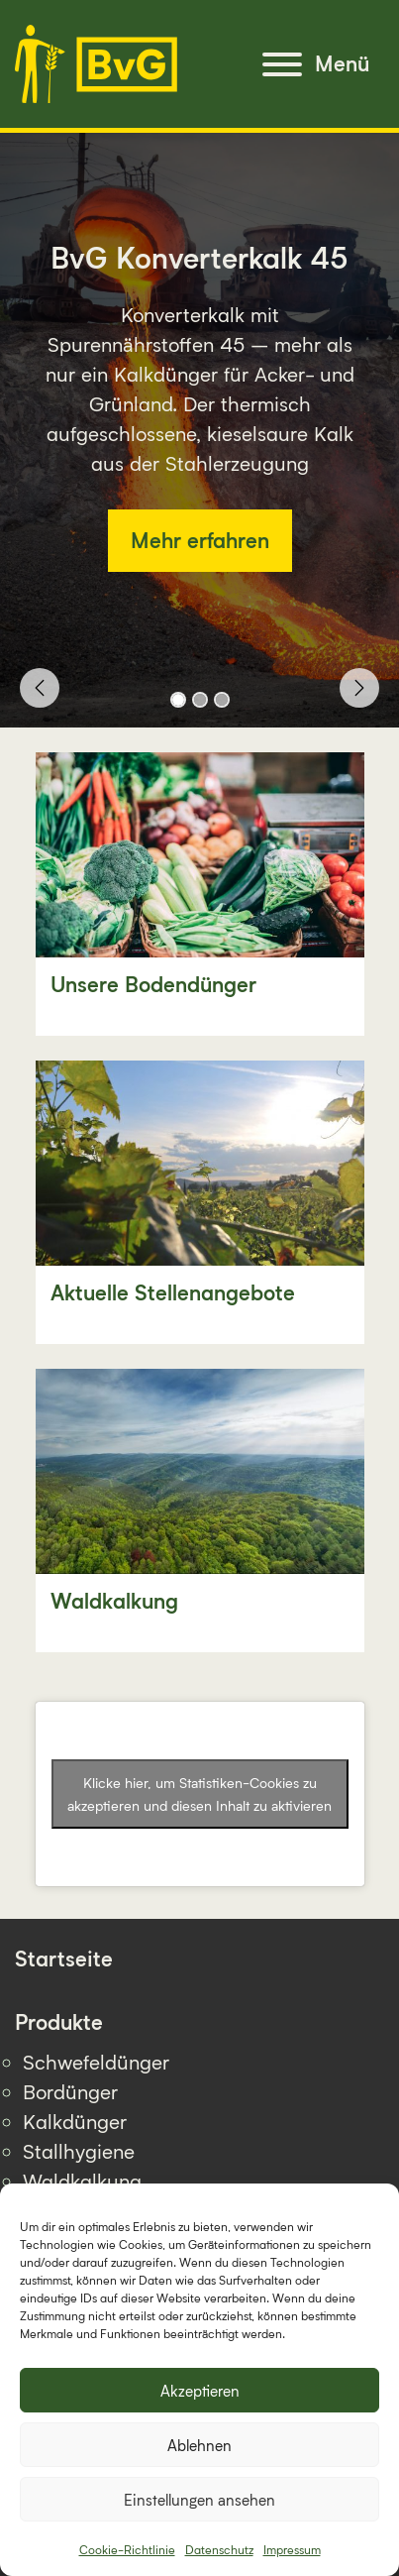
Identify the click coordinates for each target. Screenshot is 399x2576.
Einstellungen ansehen (199, 2500)
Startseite (64, 1959)
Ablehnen (199, 2445)
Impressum (292, 2549)
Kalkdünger (75, 2121)
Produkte (59, 2022)
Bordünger (70, 2091)
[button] (39, 688)
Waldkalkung (82, 2180)
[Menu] (316, 64)
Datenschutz (219, 2549)
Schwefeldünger (96, 2061)
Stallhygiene (79, 2151)
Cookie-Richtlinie (127, 2549)
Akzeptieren (200, 2391)
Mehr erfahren (200, 540)
